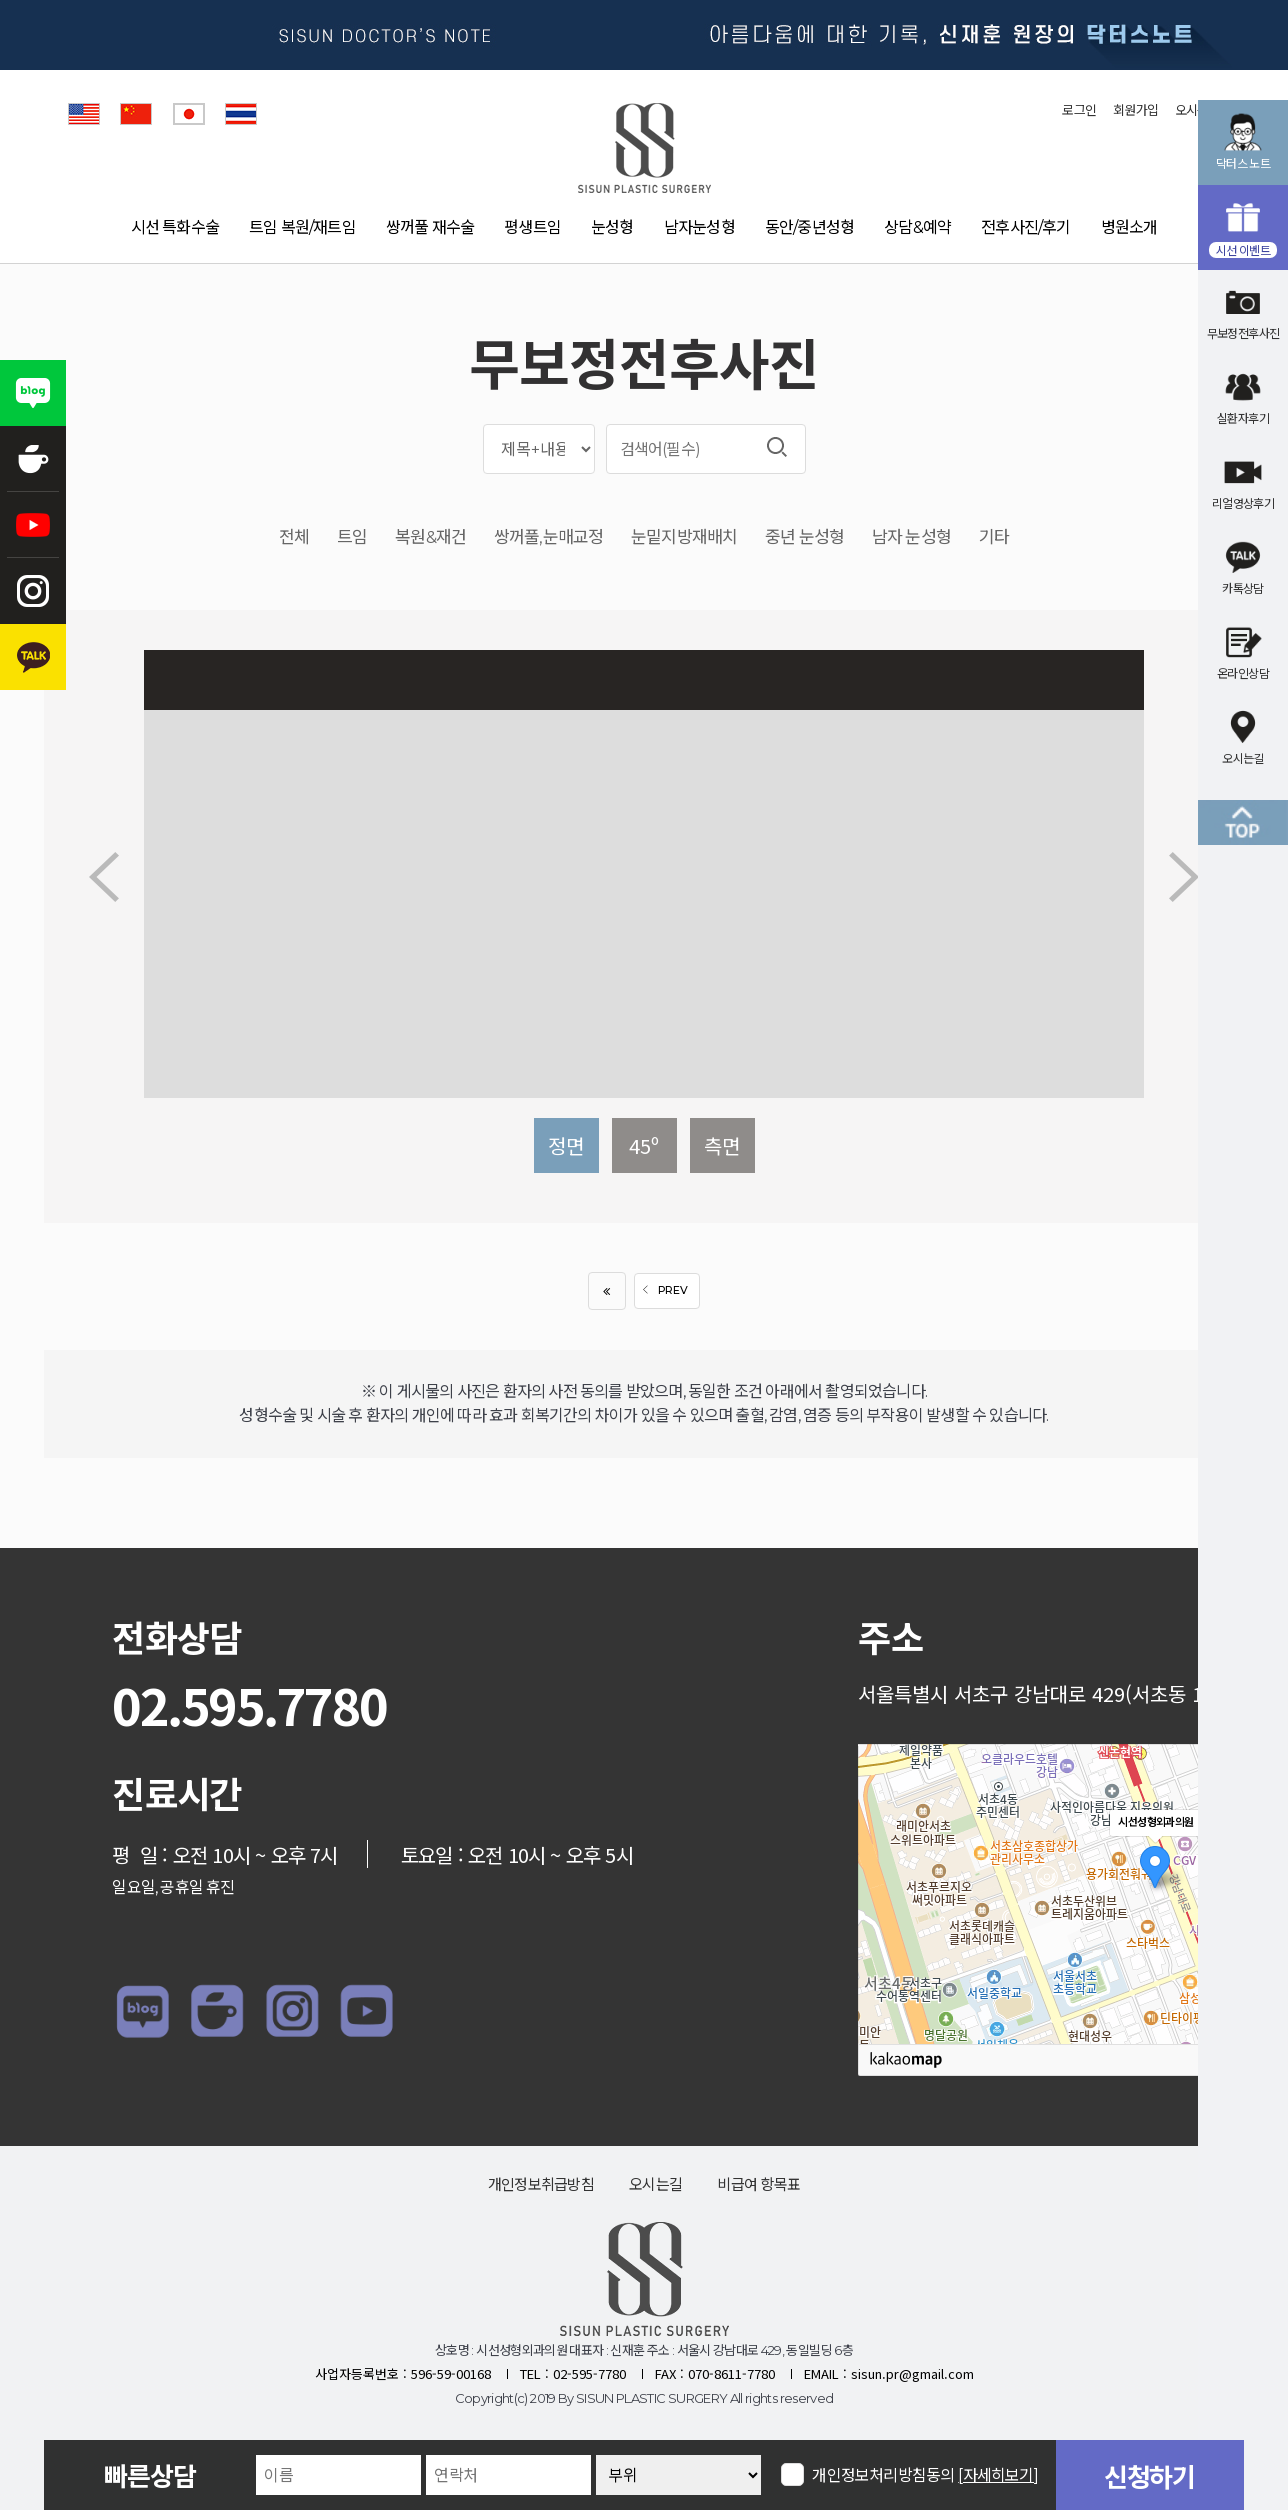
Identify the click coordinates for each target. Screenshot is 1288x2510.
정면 (566, 1145)
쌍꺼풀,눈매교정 (548, 537)
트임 (352, 537)
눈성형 (612, 227)
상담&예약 (917, 227)
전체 (294, 537)
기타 (994, 537)
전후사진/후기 (1025, 227)
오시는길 (655, 2184)
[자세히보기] (998, 2475)
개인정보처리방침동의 (925, 2474)
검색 (777, 447)
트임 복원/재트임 (302, 227)
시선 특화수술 (175, 227)
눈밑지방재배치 (684, 537)
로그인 (1079, 110)
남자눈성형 (699, 227)
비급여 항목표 (758, 2184)
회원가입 (1135, 110)
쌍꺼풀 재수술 (430, 227)
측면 (722, 1145)
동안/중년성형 (809, 227)
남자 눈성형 (911, 537)
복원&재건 (430, 537)
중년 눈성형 (804, 537)
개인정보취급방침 (541, 2184)
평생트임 (532, 227)
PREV (662, 1290)
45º (644, 1145)
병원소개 (1129, 227)
